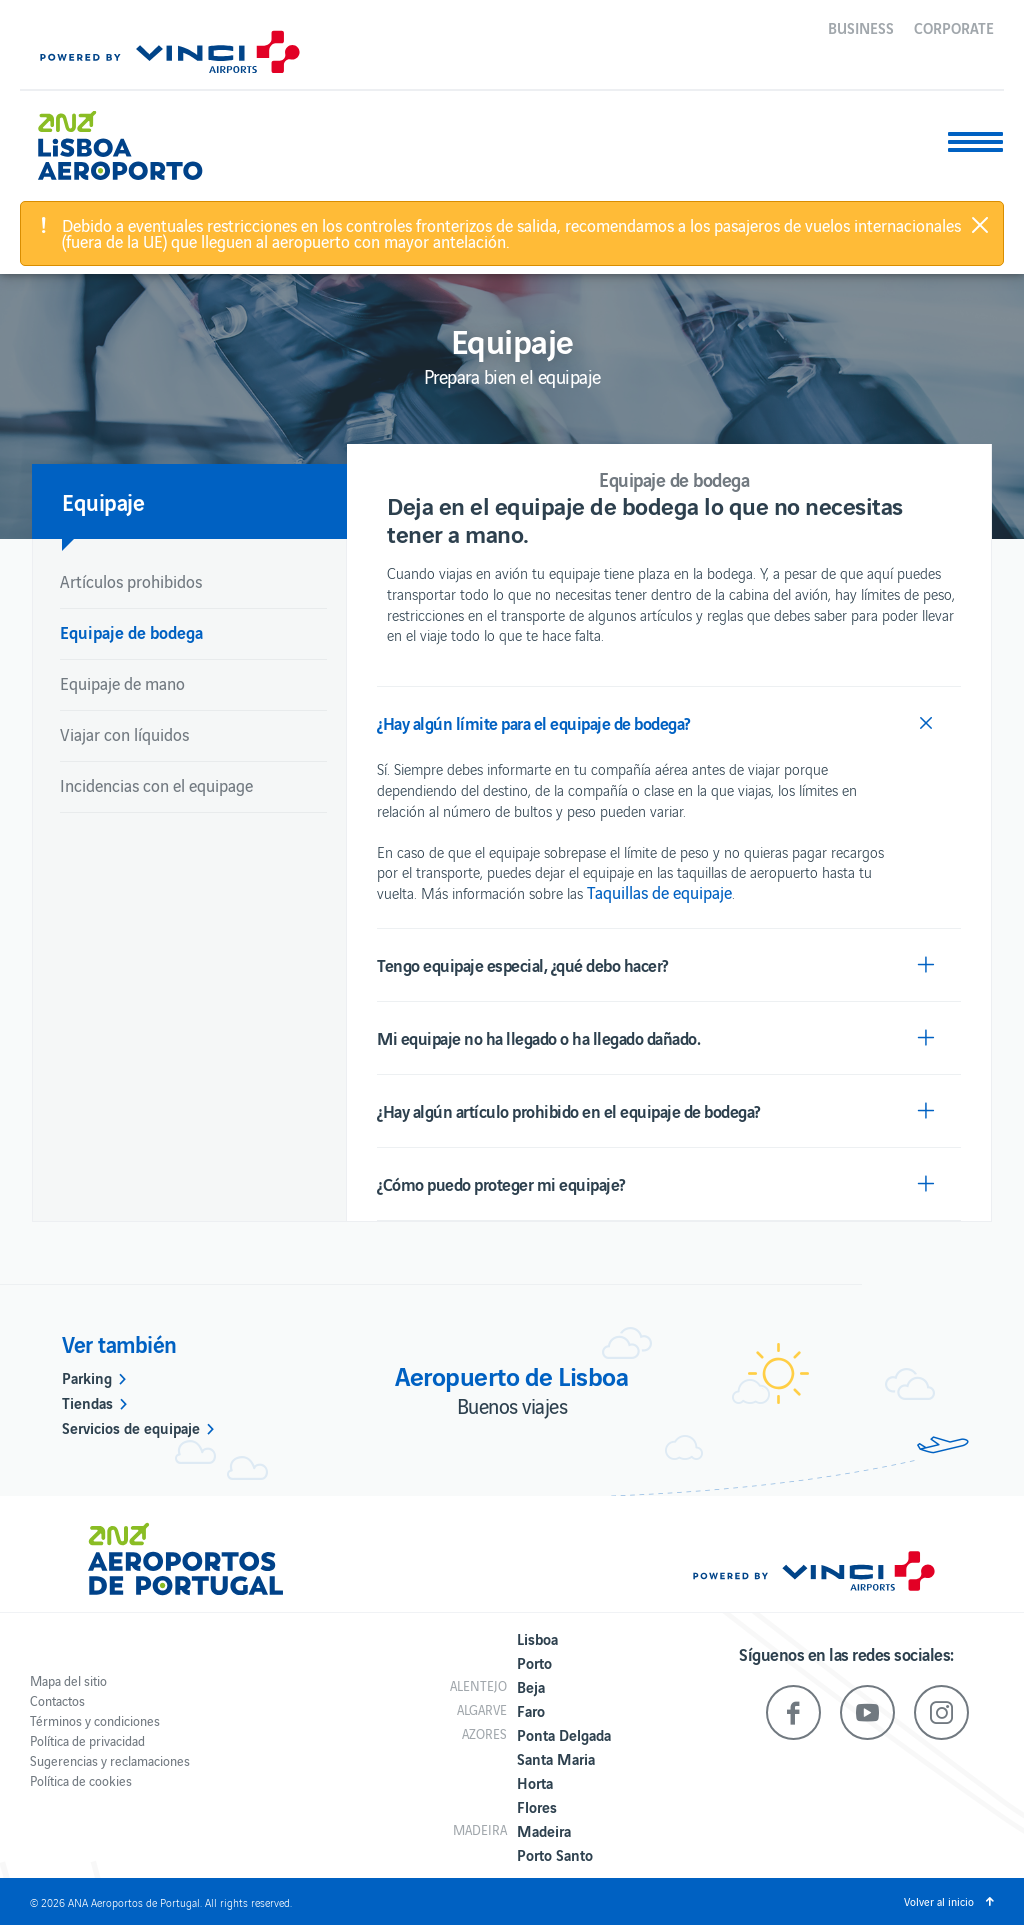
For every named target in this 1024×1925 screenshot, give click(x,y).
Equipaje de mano (122, 683)
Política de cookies (81, 1780)
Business (861, 27)
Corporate (954, 27)
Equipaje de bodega (131, 631)
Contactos (57, 1700)
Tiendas (87, 1402)
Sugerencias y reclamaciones (110, 1760)
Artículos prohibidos (131, 581)
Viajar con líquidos (124, 734)
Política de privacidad (87, 1740)
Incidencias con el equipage (156, 785)
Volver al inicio (939, 1901)
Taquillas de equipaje (659, 892)
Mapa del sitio (68, 1680)
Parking (87, 1377)
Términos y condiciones (95, 1720)
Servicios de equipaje (131, 1427)
